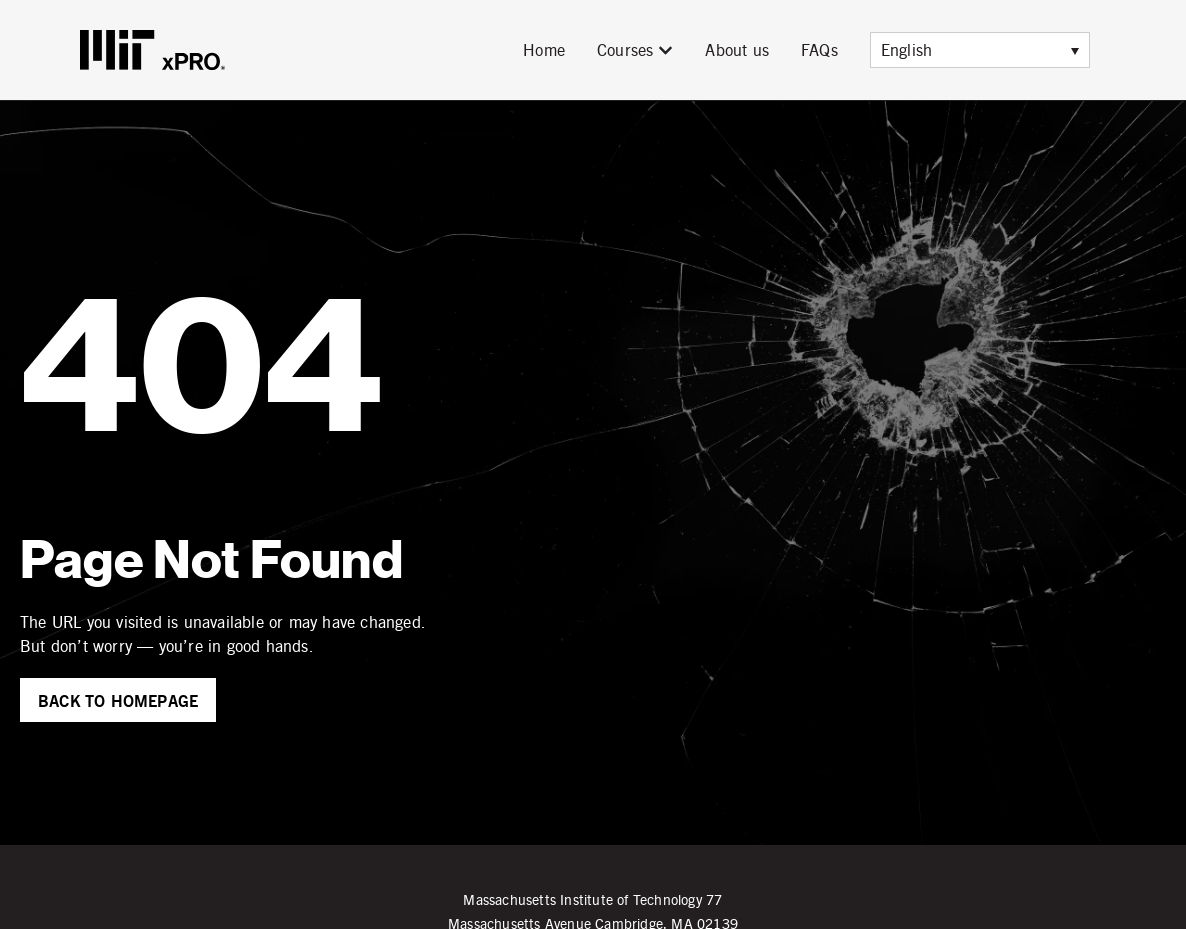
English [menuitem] (906, 49)
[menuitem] (980, 50)
